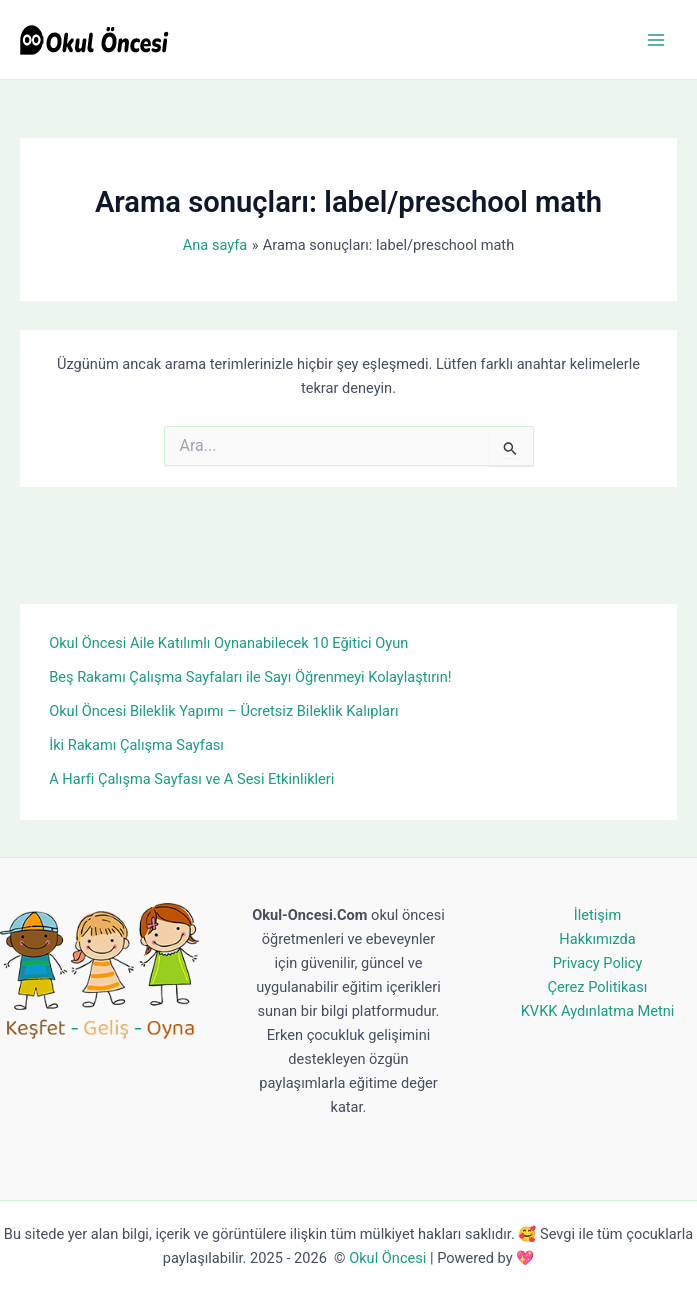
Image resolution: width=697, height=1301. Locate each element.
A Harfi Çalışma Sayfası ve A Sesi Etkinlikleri (191, 779)
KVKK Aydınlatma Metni (598, 1011)
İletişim (597, 915)
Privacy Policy (598, 963)
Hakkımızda (597, 939)
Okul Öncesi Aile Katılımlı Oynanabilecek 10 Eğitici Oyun (228, 643)
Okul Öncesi (387, 1258)
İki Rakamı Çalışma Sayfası (136, 745)
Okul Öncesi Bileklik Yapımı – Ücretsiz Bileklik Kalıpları (223, 711)
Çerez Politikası (598, 987)
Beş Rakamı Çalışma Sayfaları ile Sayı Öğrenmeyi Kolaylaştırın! (250, 677)
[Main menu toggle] (656, 40)
